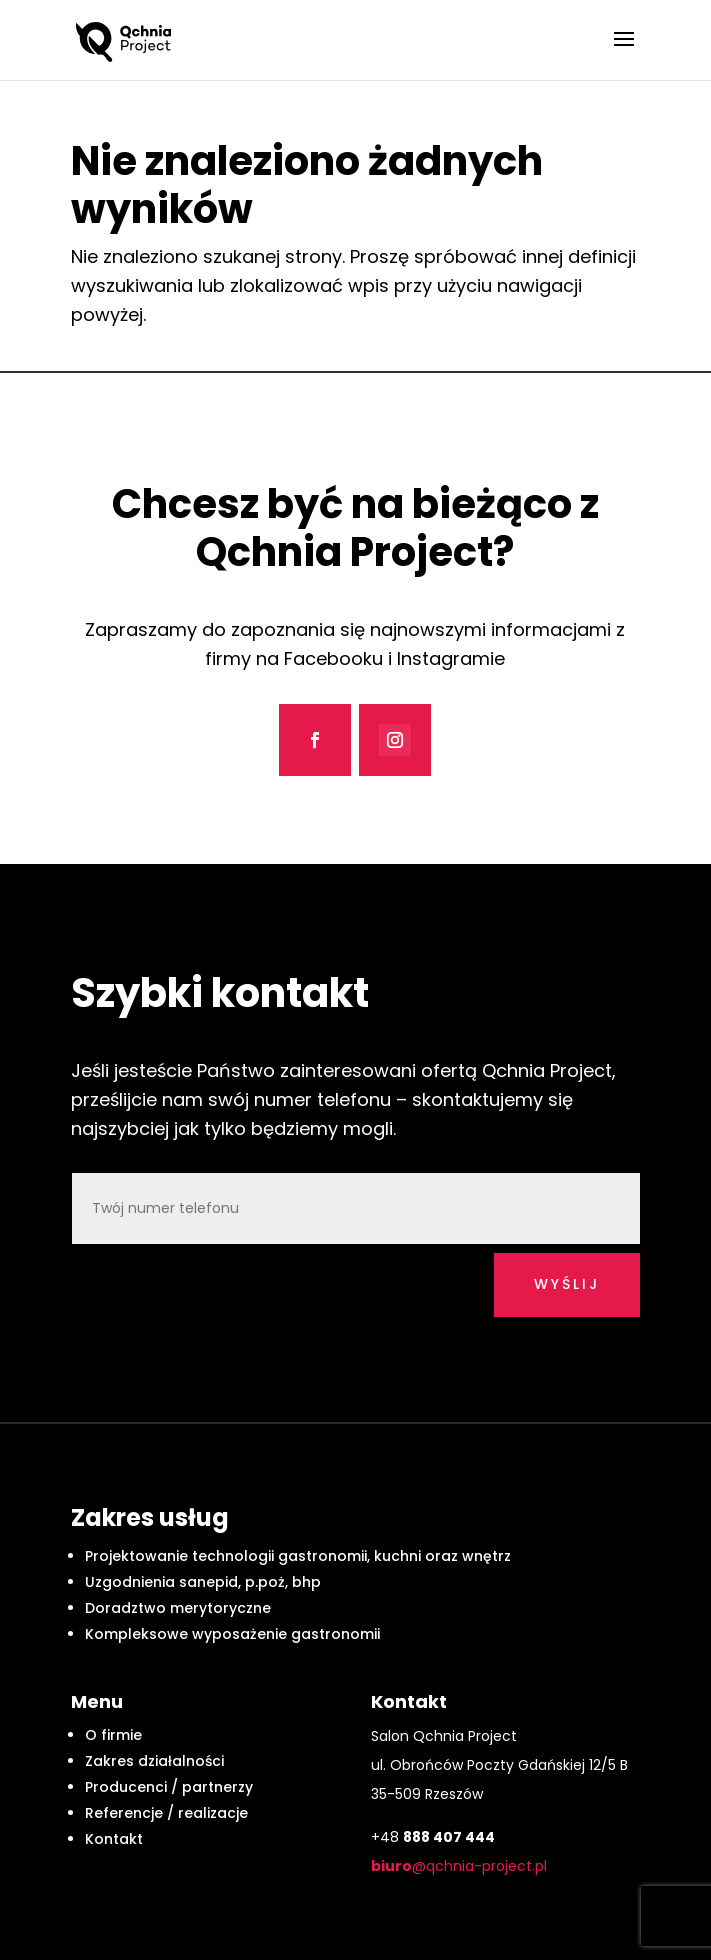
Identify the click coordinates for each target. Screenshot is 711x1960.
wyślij (567, 1284)
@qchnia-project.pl (459, 1866)
